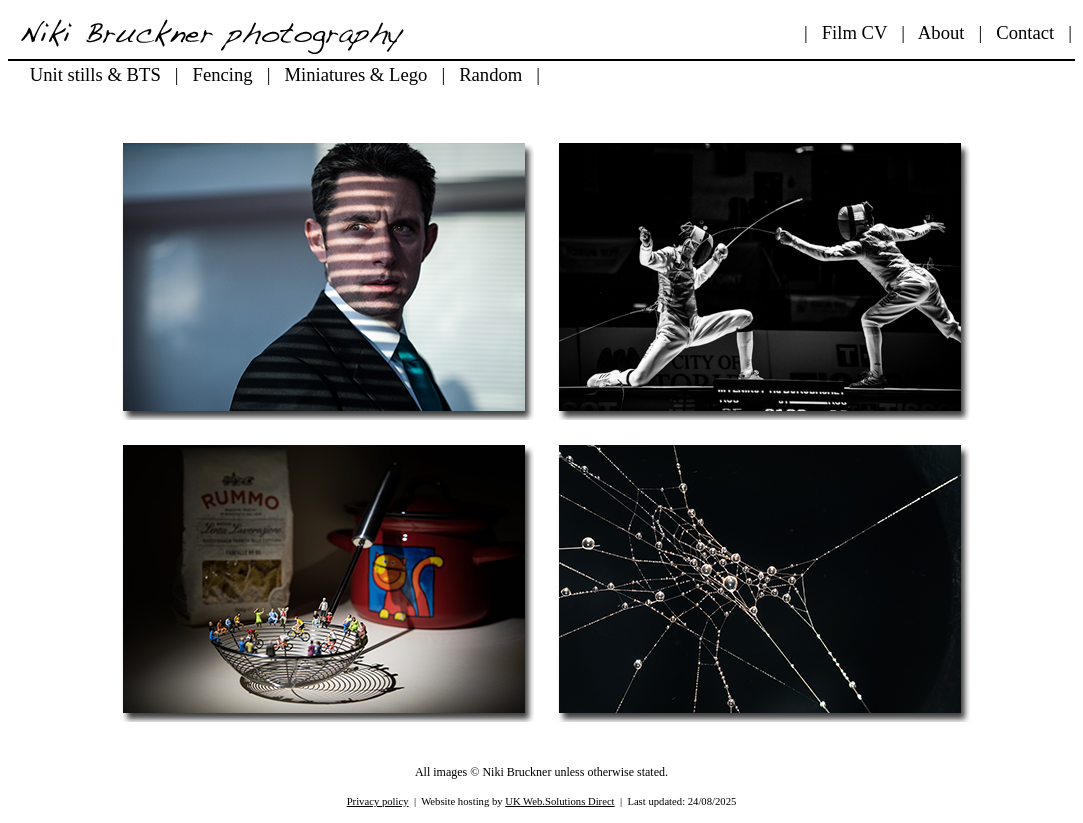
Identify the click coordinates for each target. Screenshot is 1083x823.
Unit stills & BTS (95, 74)
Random (490, 74)
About (941, 32)
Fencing (223, 74)
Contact (1025, 32)
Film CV (855, 32)
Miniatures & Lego (355, 74)
